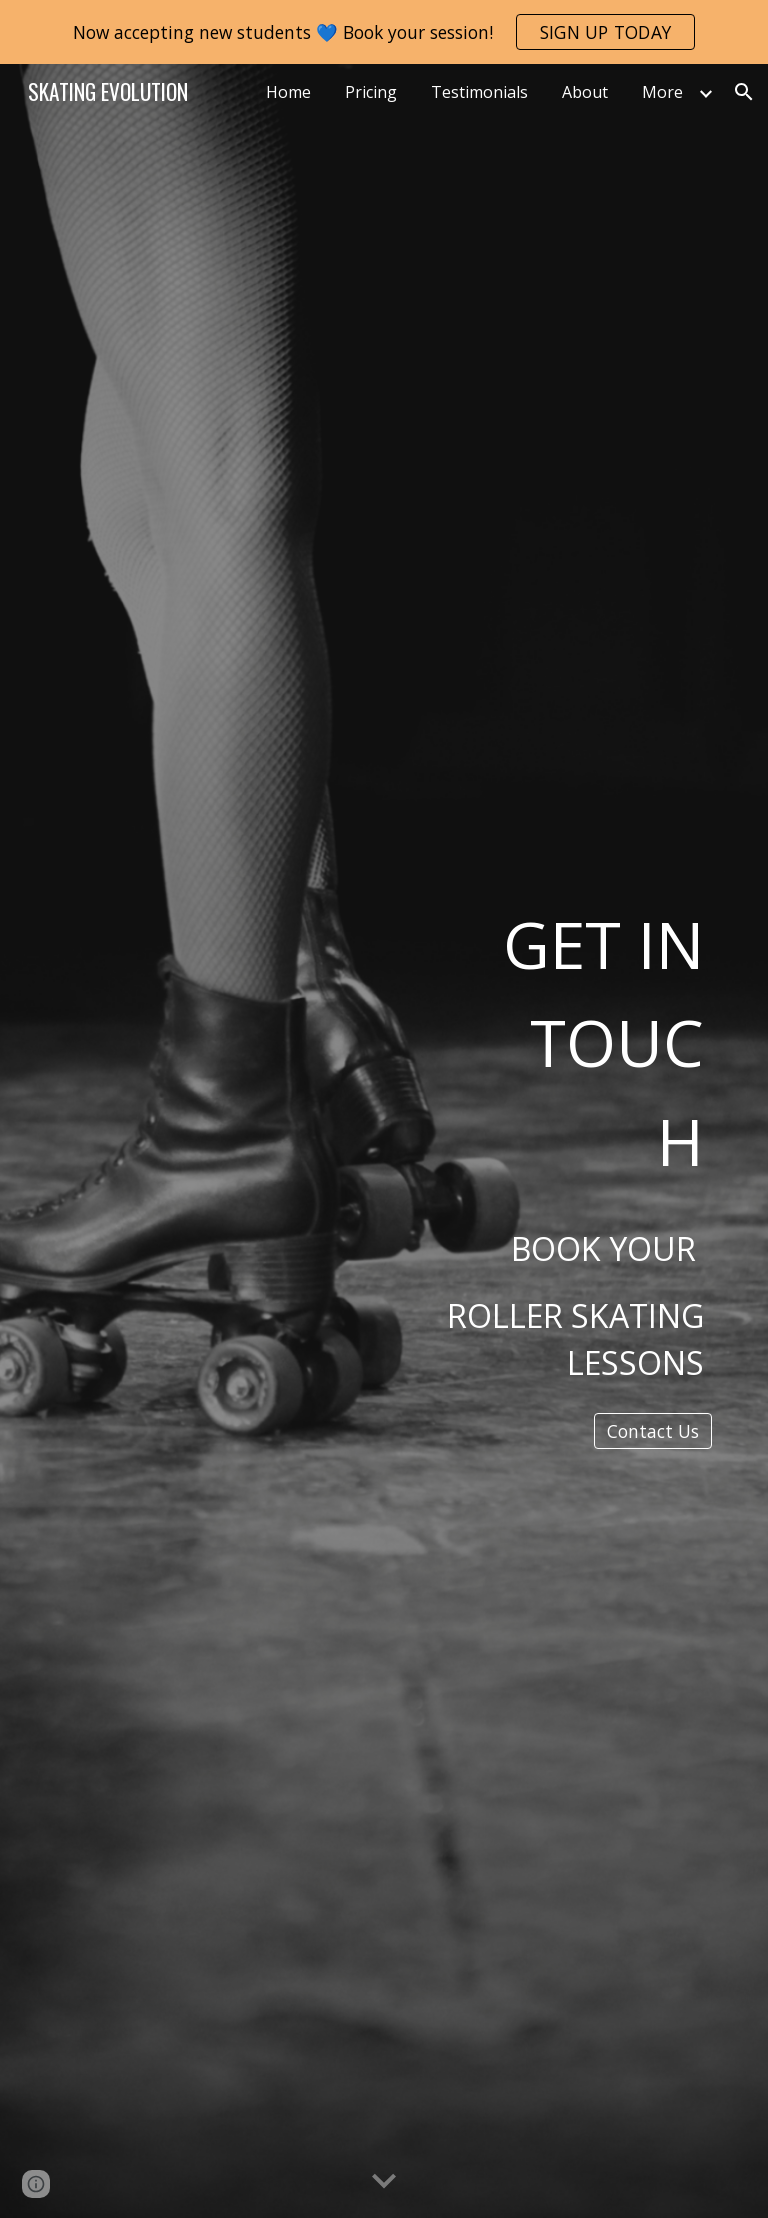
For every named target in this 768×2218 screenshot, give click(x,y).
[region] (384, 32)
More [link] (662, 92)
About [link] (585, 92)
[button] (744, 92)
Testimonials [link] (479, 92)
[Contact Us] (653, 1431)
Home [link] (288, 92)
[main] (551, 1123)
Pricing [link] (371, 92)
